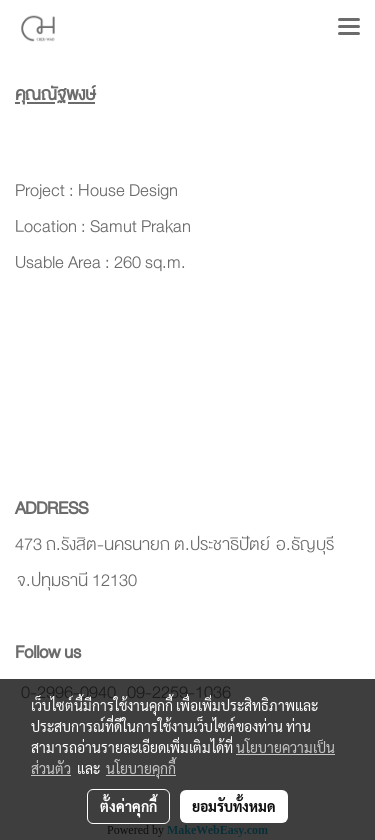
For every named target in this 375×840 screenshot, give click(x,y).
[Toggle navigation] (349, 28)
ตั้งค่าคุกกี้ (128, 806)
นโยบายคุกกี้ (141, 768)
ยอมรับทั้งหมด (234, 806)
